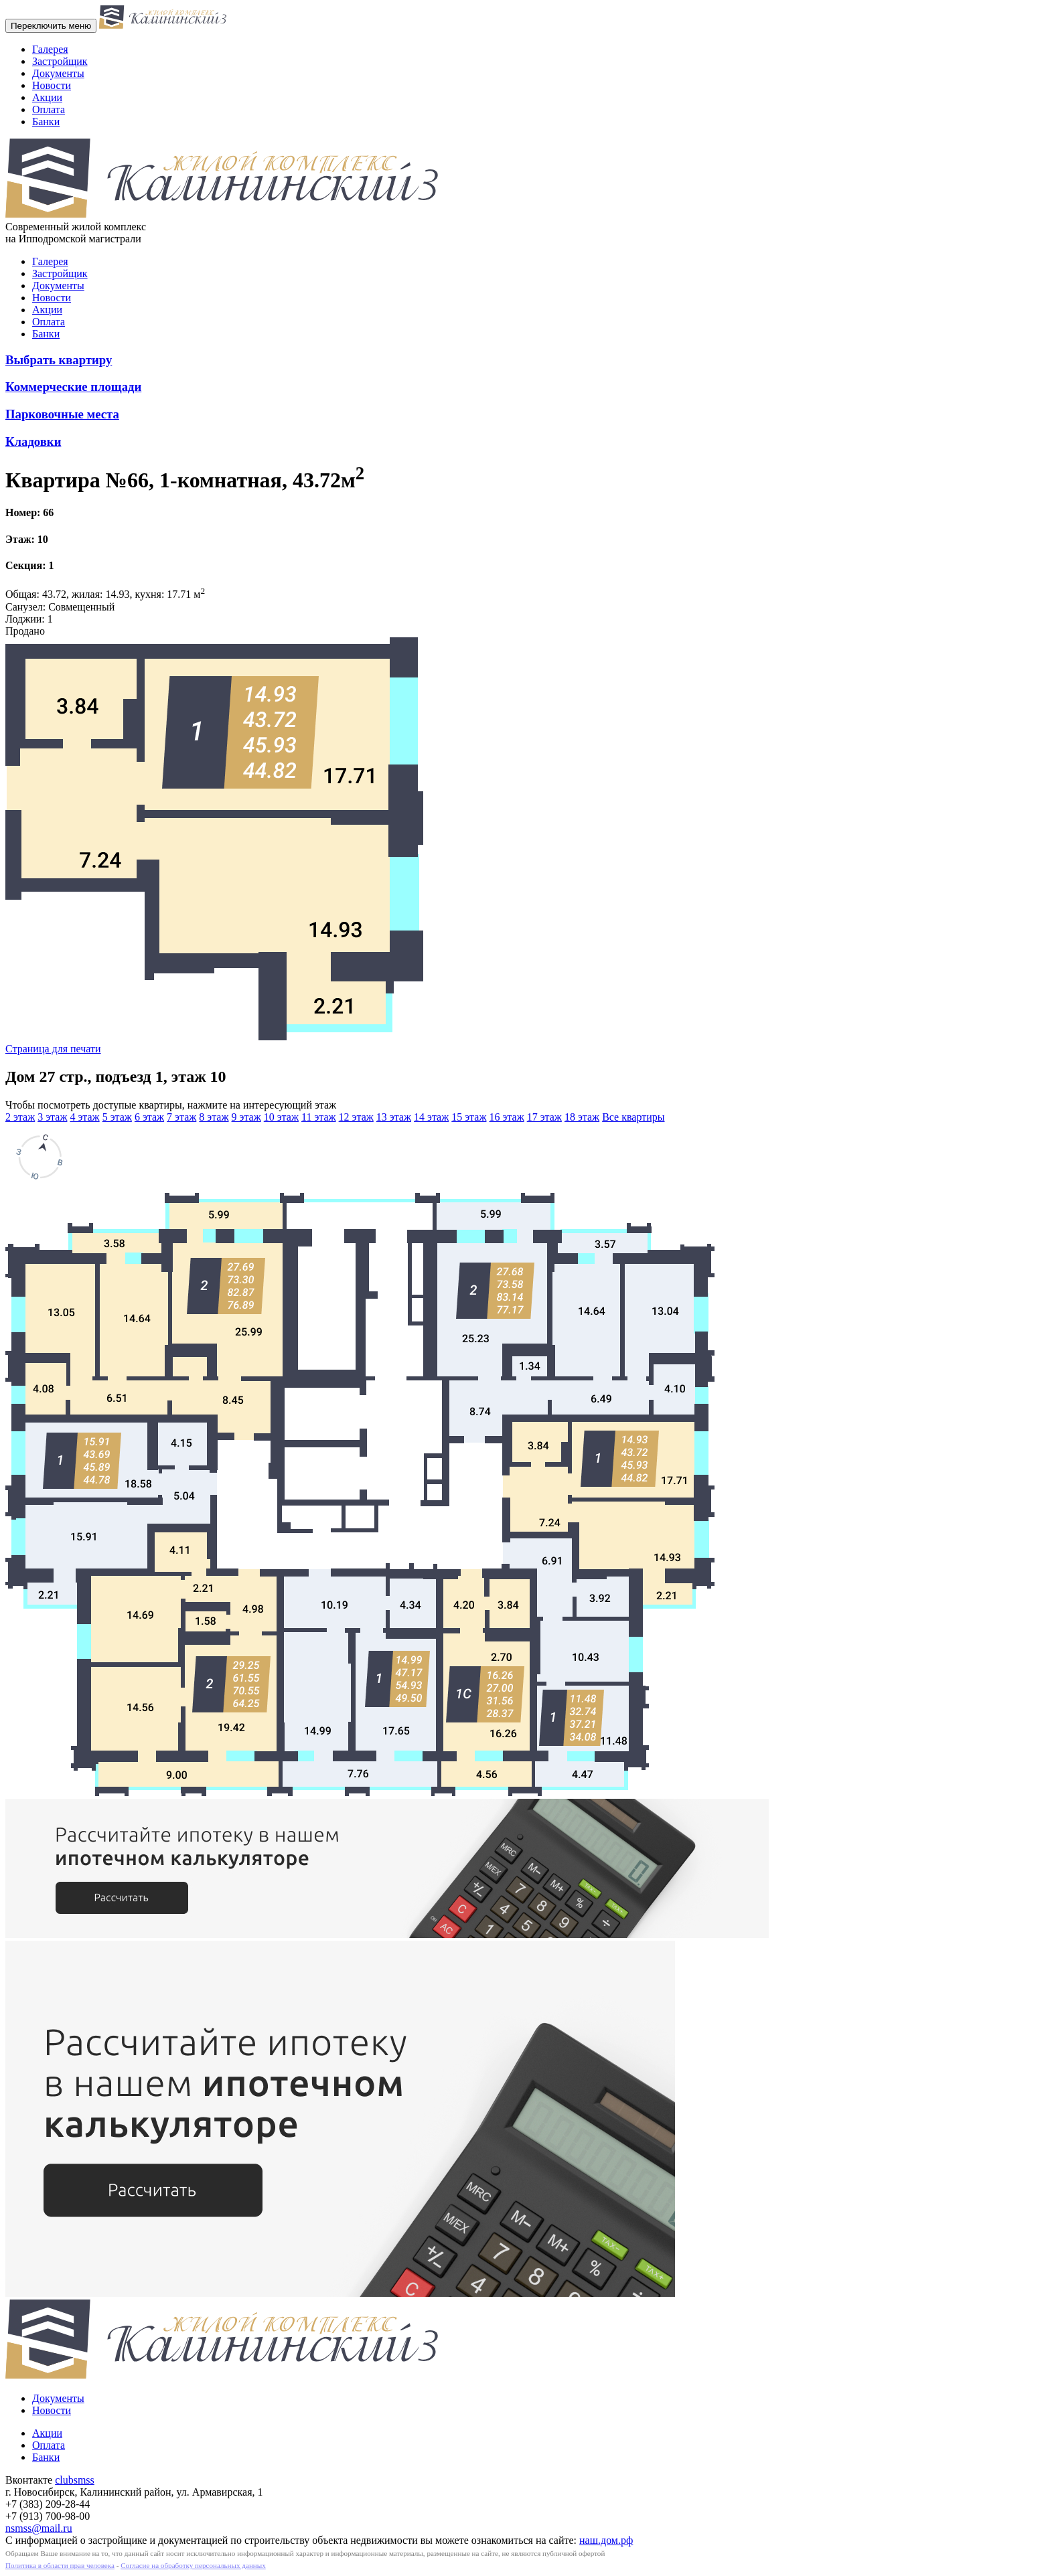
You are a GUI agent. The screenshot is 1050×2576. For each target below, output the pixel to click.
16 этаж (506, 1117)
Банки (46, 121)
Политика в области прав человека (60, 2565)
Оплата (48, 109)
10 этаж (281, 1117)
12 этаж (356, 1117)
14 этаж (431, 1117)
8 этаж (213, 1117)
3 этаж (52, 1117)
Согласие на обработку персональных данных (193, 2565)
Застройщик (60, 61)
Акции (47, 97)
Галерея (50, 49)
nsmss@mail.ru (38, 2528)
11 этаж (318, 1117)
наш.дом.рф (606, 2540)
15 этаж (468, 1117)
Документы (58, 73)
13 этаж (393, 1117)
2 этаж (20, 1117)
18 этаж (582, 1117)
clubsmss (74, 2480)
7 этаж (181, 1117)
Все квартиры (633, 1117)
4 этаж (84, 1117)
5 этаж (117, 1117)
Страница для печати (53, 1048)
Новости (51, 85)
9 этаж (246, 1117)
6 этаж (149, 1117)
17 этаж (544, 1117)
